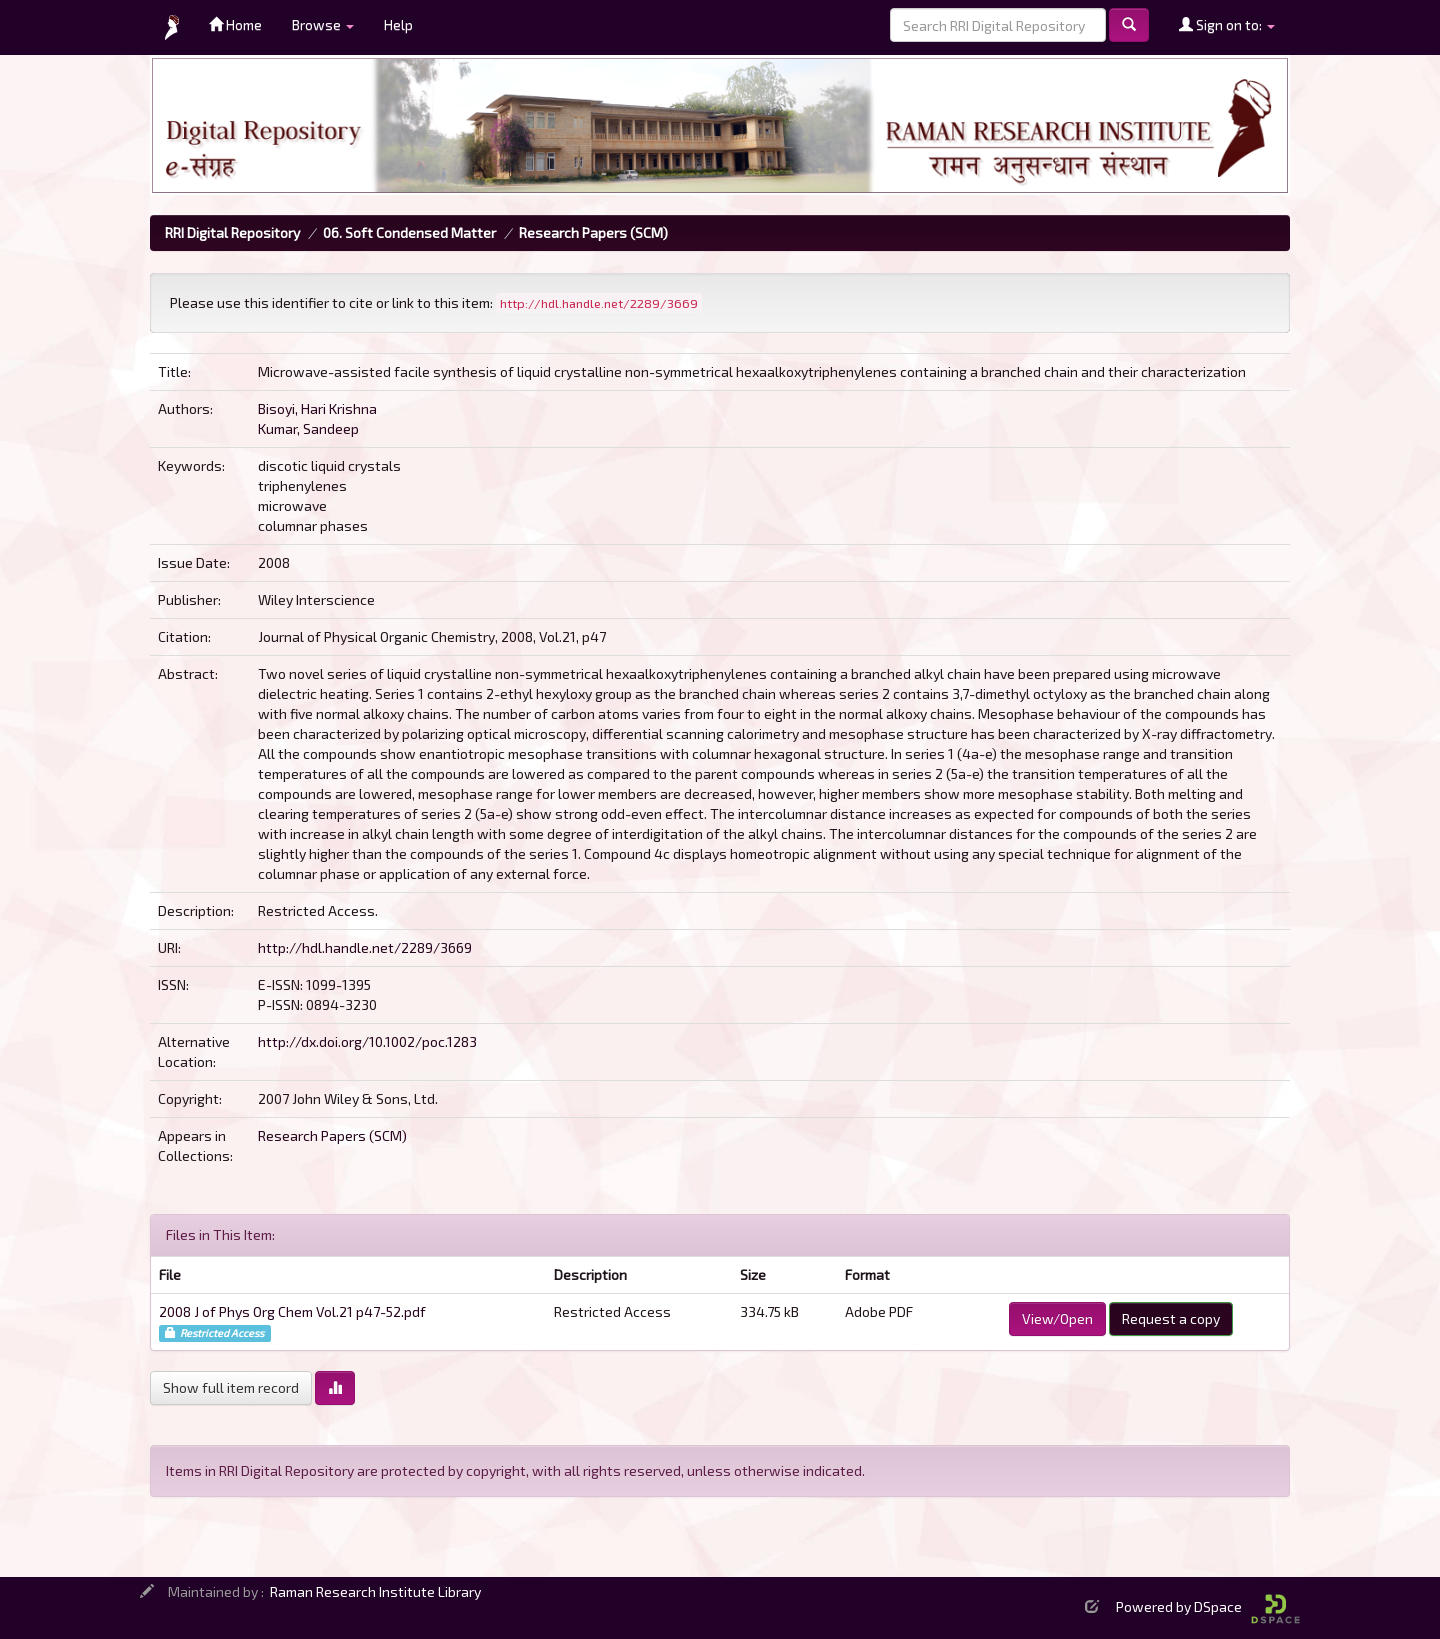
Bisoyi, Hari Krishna (317, 408)
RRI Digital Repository (232, 232)
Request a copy (1171, 1318)
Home (235, 24)
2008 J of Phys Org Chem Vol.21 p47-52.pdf (292, 1311)
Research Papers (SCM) (593, 232)
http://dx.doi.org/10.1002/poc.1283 (367, 1041)
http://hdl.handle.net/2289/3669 (365, 947)
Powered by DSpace (1208, 1606)
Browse (323, 24)
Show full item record (231, 1387)
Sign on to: (1227, 24)
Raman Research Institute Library (375, 1591)
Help (398, 24)
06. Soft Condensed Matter (409, 232)
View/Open (1057, 1318)
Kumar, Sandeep (308, 428)
